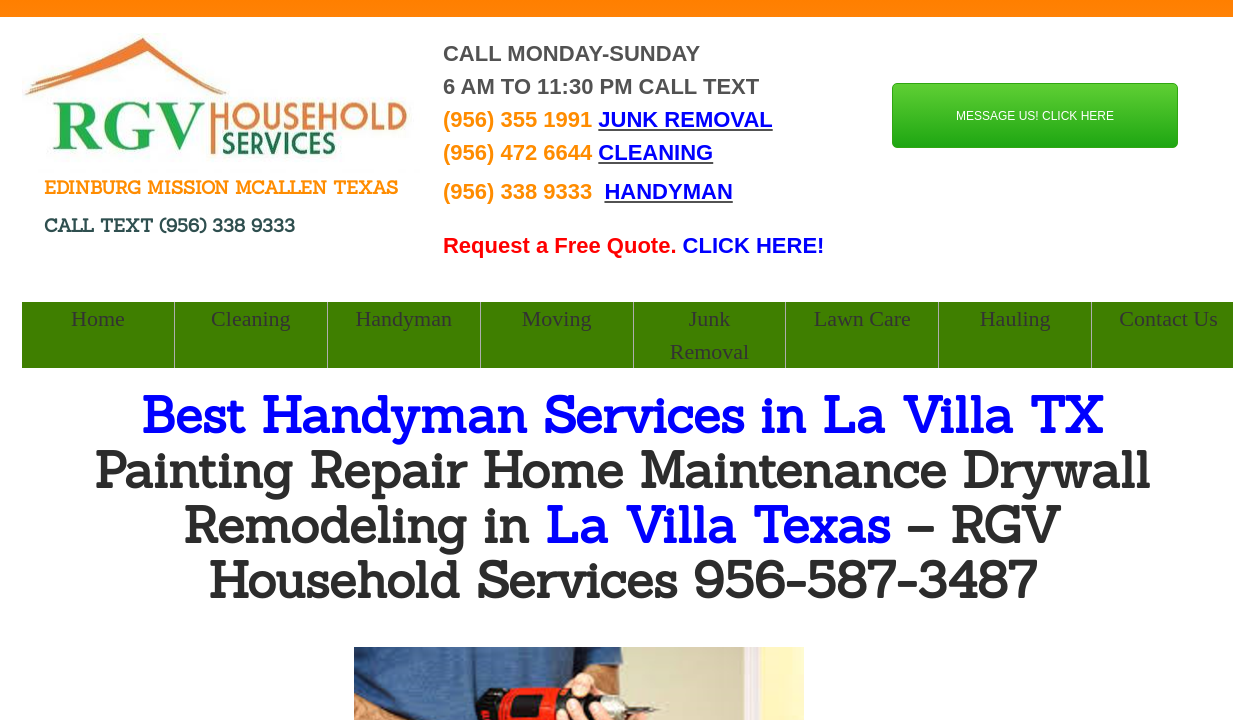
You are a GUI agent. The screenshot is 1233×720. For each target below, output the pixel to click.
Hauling (1015, 318)
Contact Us (1168, 318)
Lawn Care (862, 318)
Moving (557, 318)
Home (98, 318)
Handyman (403, 318)
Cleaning (250, 318)
